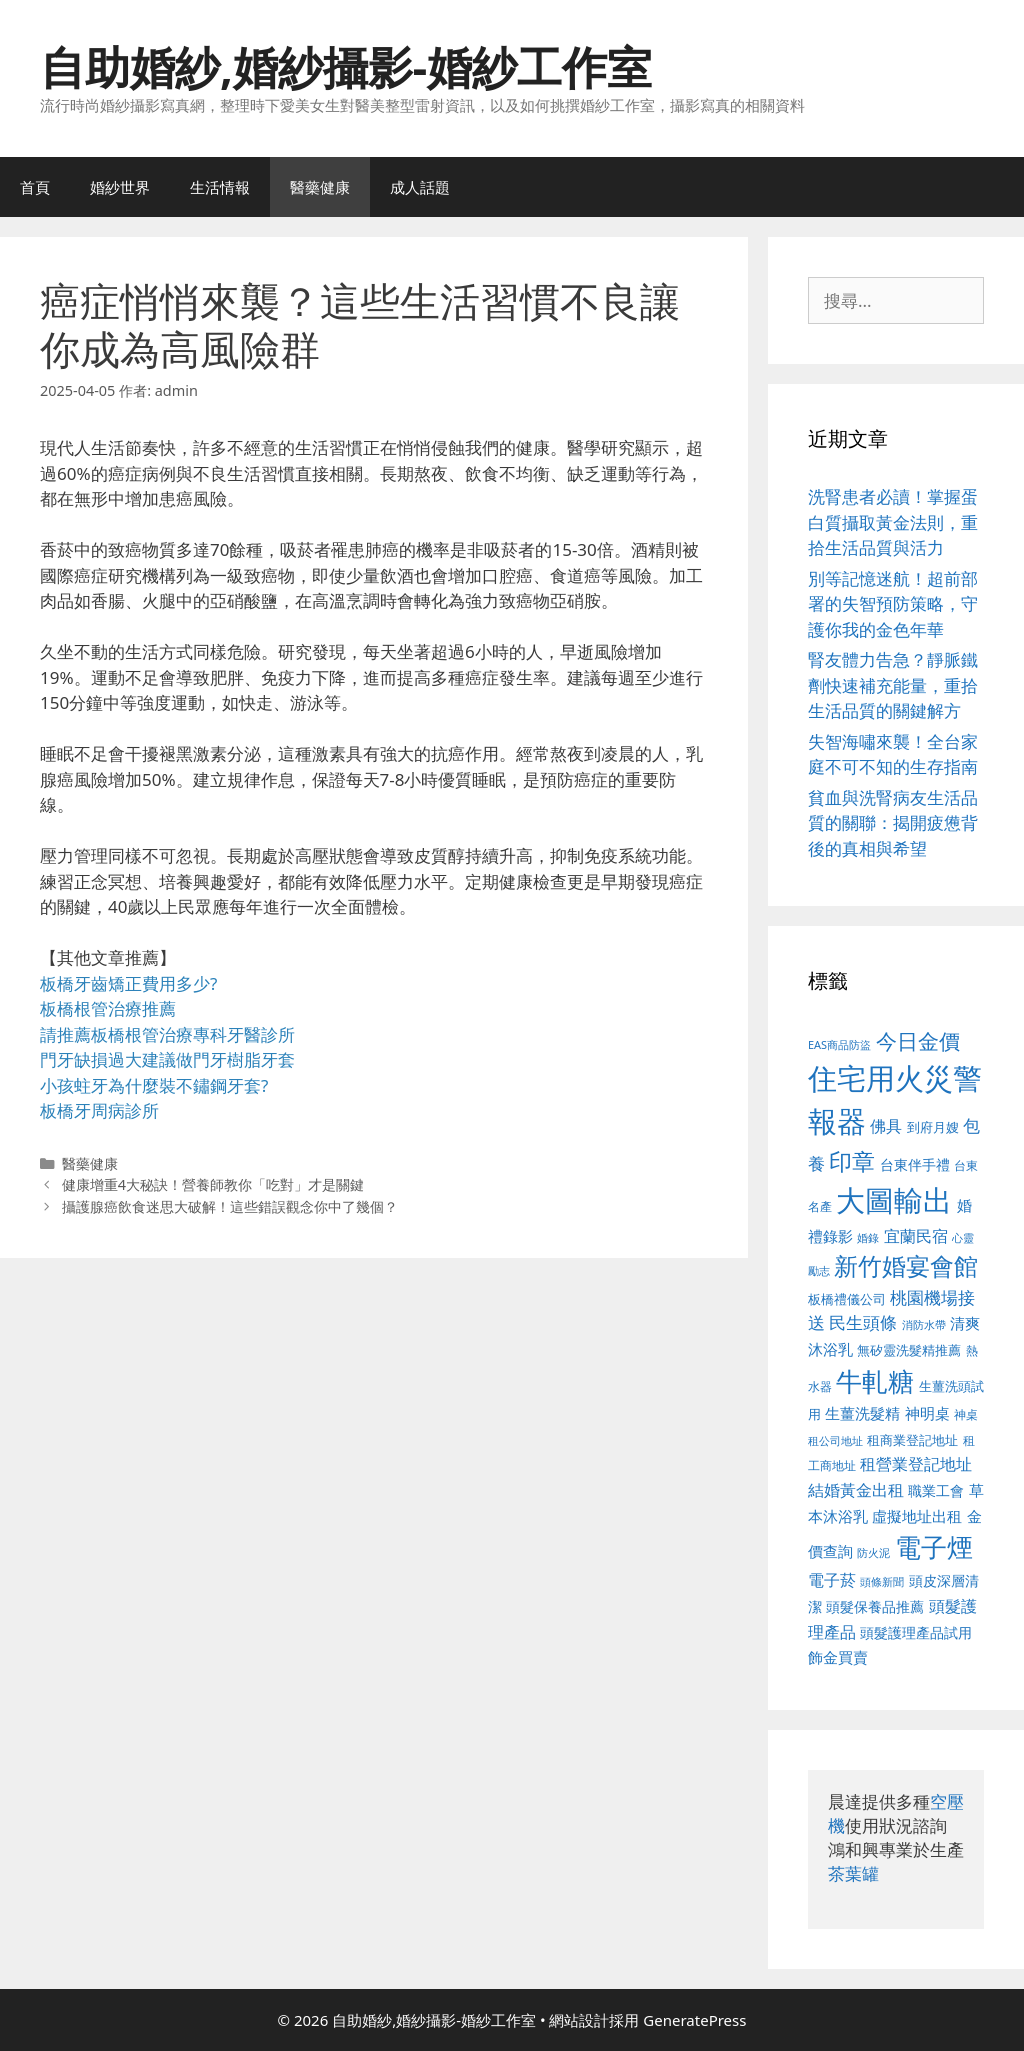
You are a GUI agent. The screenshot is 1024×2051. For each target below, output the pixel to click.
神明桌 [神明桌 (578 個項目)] (927, 1413)
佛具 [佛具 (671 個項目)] (886, 1125)
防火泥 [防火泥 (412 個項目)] (873, 1553)
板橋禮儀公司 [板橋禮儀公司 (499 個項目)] (847, 1299)
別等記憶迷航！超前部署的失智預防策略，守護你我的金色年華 (893, 604)
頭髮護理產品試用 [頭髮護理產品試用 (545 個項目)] (916, 1632)
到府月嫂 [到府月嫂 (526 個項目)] (933, 1127)
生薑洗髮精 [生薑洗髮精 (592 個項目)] (862, 1413)
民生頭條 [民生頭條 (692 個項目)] (863, 1322)
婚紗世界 (120, 187)
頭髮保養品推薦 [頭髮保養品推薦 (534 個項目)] (875, 1606)
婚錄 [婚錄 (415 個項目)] (868, 1238)
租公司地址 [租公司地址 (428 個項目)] (835, 1440)
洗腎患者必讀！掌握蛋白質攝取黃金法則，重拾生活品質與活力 (893, 522)
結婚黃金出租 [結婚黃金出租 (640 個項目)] (856, 1490)
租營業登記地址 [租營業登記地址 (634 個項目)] (916, 1464)
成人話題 (420, 187)
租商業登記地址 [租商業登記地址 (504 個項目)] (912, 1440)
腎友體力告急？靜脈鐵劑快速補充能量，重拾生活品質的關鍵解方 (893, 685)
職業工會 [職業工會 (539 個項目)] (936, 1490)
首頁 (35, 187)
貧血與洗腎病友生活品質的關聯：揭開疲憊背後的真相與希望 (893, 823)
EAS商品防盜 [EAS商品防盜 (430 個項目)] (839, 1044)
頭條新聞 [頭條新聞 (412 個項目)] (882, 1582)
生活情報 (220, 187)
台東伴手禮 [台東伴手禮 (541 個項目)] (915, 1164)
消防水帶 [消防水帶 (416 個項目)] (924, 1325)
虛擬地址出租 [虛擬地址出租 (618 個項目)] (917, 1516)
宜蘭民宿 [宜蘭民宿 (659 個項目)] (916, 1236)
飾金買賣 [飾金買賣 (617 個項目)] (838, 1657)
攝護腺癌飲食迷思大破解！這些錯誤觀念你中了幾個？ (230, 1206)
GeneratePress (694, 2020)
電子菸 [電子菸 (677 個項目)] (832, 1579)
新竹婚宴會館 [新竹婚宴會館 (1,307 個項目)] (906, 1265)
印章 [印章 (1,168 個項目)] (852, 1161)
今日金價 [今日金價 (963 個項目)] (918, 1041)
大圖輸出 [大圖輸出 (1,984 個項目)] (894, 1200)
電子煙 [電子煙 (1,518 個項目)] (934, 1547)
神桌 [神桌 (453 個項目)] (966, 1414)
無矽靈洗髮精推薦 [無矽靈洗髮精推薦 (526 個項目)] (909, 1350)
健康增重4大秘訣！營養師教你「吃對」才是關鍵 (213, 1184)
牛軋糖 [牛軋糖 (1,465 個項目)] (875, 1381)
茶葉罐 (853, 1873)
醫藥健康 (320, 187)
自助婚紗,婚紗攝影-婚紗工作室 (346, 66)
